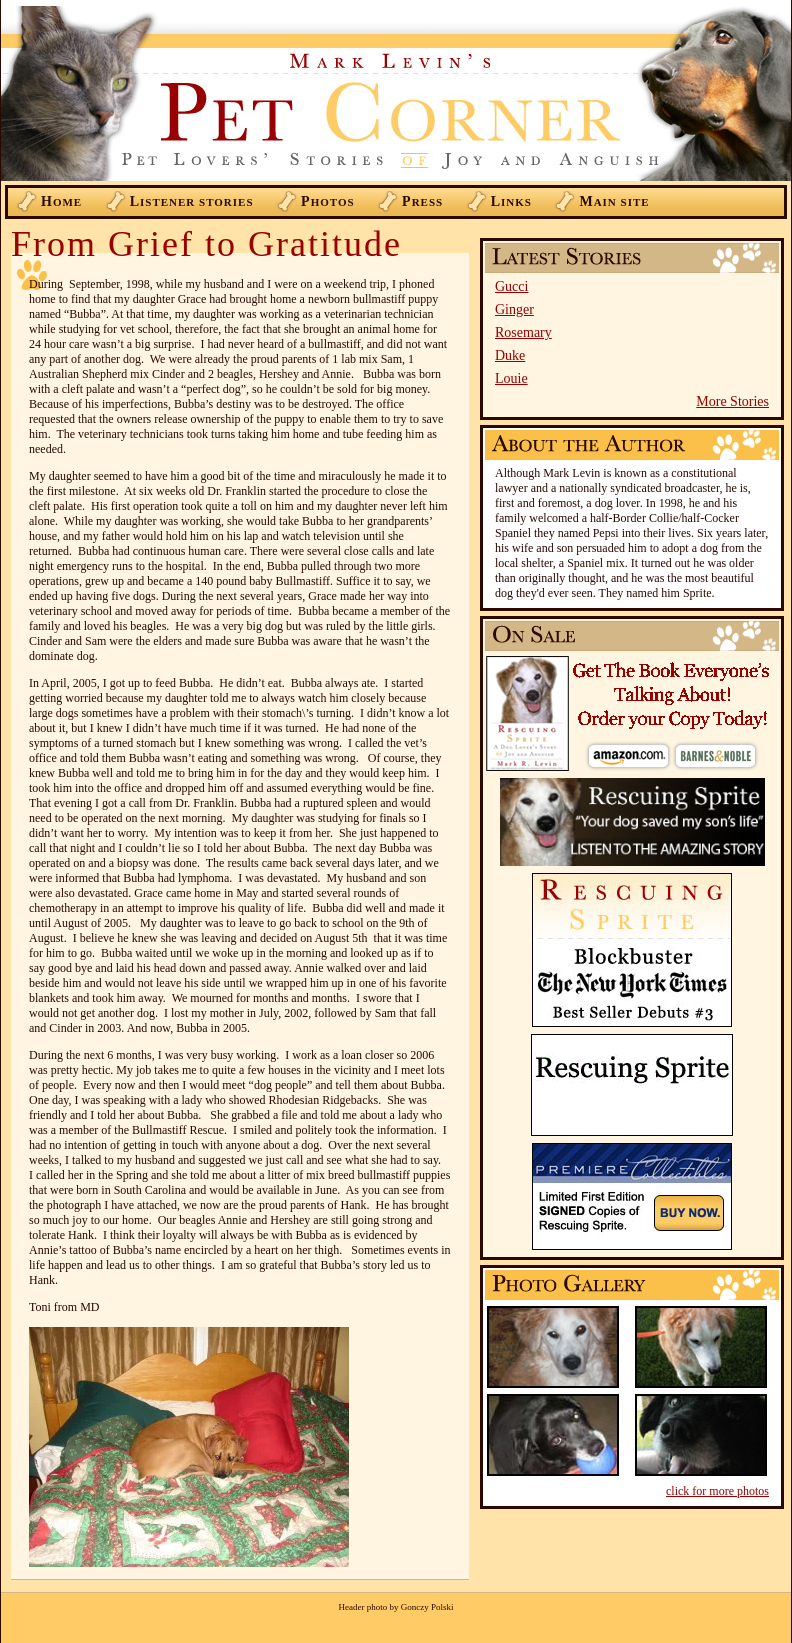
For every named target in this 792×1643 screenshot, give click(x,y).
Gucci (511, 286)
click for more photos (717, 1491)
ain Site (614, 201)
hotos (328, 201)
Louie (511, 378)
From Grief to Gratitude (206, 244)
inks (511, 201)
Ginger (514, 309)
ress (422, 201)
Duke (510, 355)
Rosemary (523, 332)
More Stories (732, 401)
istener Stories (192, 201)
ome (61, 201)
